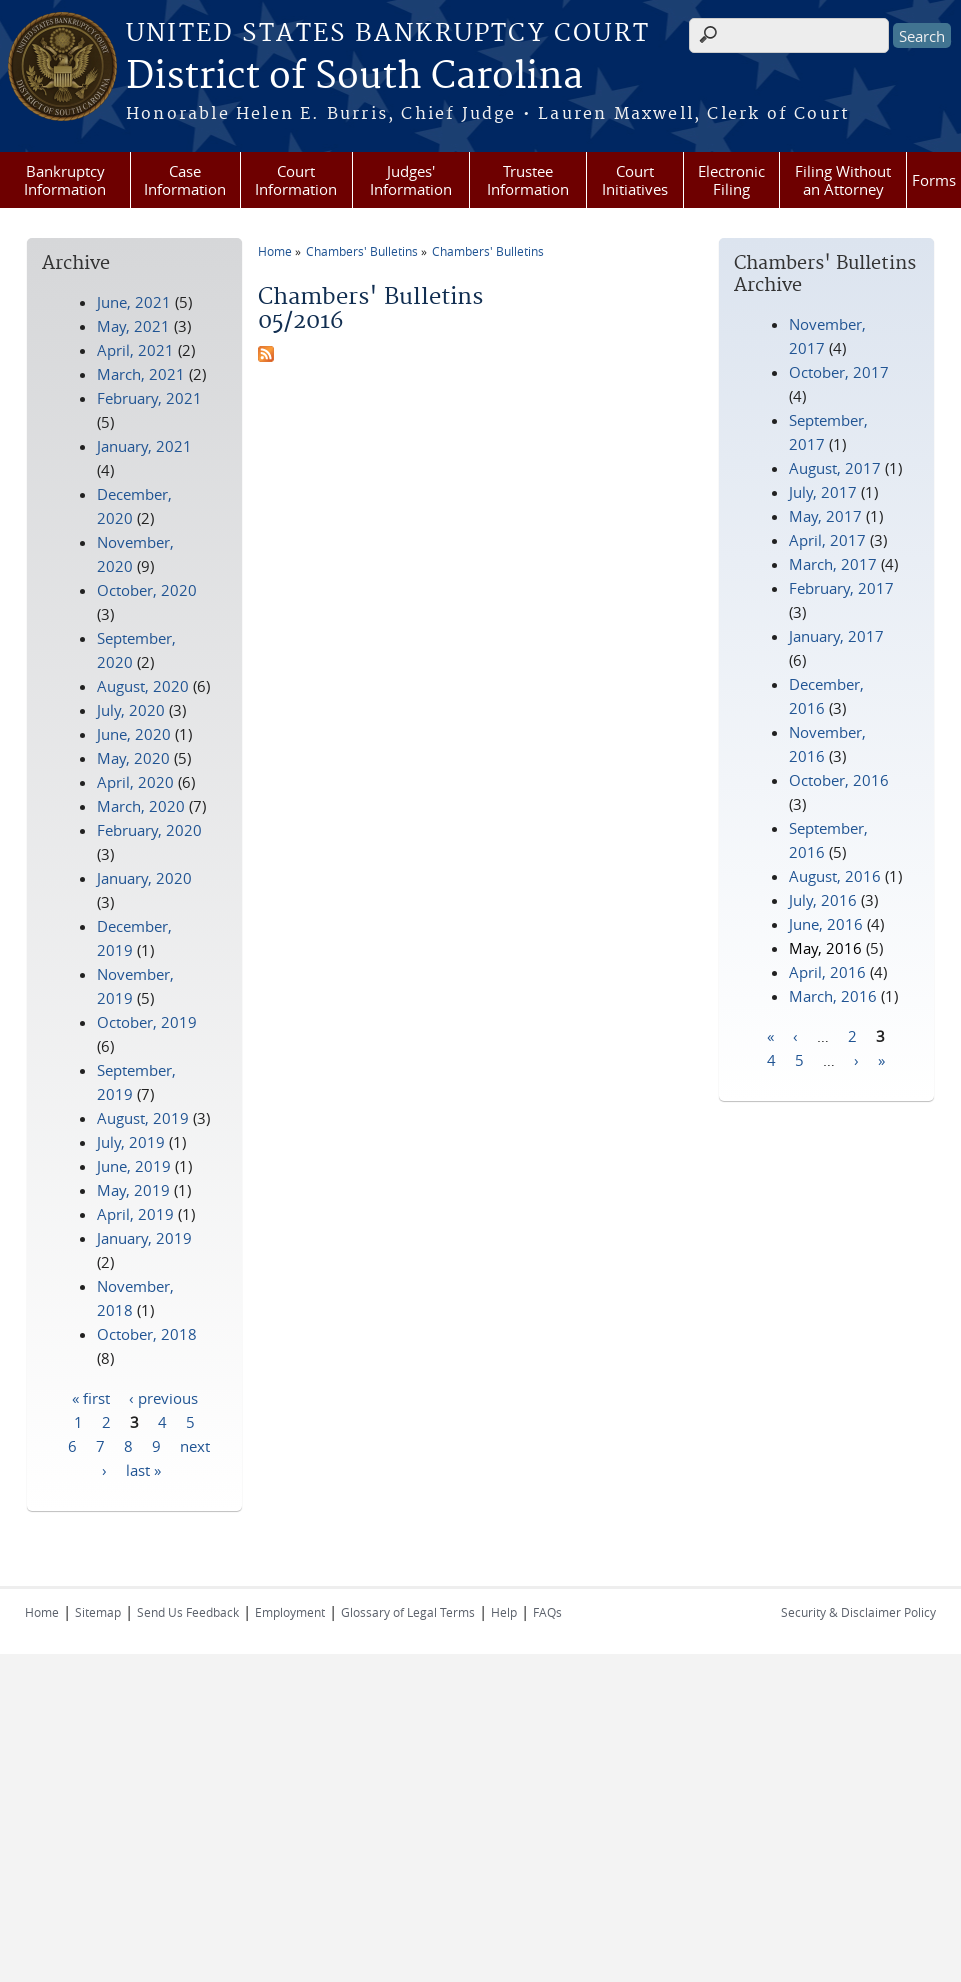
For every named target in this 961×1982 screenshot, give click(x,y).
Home (275, 251)
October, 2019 (147, 1022)
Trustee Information (528, 180)
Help (504, 1612)
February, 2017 (841, 588)
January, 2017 (836, 636)
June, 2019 (134, 1166)
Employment (290, 1612)
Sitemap (98, 1612)
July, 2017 (823, 492)
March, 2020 (141, 806)
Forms (934, 180)
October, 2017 (839, 372)
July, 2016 (823, 900)
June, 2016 (826, 924)
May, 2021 (133, 326)
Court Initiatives (635, 180)
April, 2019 (135, 1214)
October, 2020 (147, 590)
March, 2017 (833, 564)
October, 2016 (839, 780)
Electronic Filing (731, 180)
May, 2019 (133, 1190)
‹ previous (163, 1397)
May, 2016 (825, 948)
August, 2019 (143, 1118)
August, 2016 (835, 876)
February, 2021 (149, 398)
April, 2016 (827, 972)
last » (143, 1469)
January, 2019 (144, 1238)
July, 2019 (131, 1142)
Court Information (296, 180)
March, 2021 (141, 374)
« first (91, 1397)
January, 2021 (144, 446)
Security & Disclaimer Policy (858, 1612)
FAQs (547, 1612)
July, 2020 (131, 710)
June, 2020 (134, 734)
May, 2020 (133, 758)
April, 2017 (827, 540)
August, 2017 (835, 468)
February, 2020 (149, 830)
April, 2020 (135, 782)
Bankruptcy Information (65, 180)
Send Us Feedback (188, 1612)
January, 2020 (144, 878)
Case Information (185, 180)
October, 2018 (147, 1334)
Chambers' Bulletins (362, 251)
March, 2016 (833, 996)
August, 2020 (143, 686)
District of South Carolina (354, 77)
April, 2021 (135, 350)
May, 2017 (825, 516)
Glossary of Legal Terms (408, 1612)
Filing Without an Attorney (843, 180)
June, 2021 (134, 302)
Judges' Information (411, 180)
